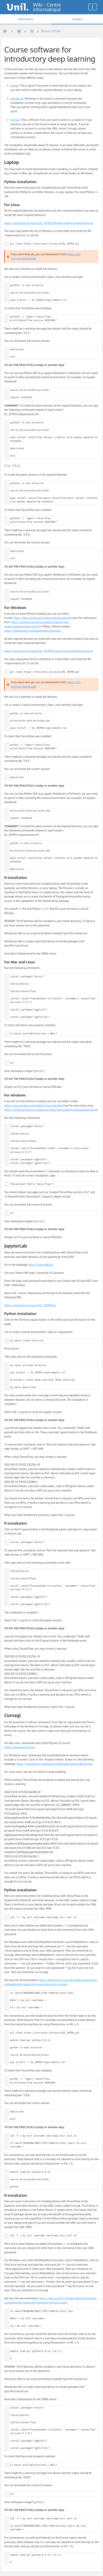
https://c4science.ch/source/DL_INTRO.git (30, 1305)
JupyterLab (16, 98)
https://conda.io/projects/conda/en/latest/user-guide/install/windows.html (50, 1109)
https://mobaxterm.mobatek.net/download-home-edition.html (54, 1763)
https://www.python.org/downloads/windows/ (33, 630)
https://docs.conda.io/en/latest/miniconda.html (42, 617)
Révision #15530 (50, 31)
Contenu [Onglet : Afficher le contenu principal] (77, 19)
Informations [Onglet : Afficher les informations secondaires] (25, 19)
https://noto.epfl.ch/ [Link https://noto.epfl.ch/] (41, 1264)
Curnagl (15, 119)
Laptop (14, 85)
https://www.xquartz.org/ (19, 1747)
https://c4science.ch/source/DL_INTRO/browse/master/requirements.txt (48, 223)
